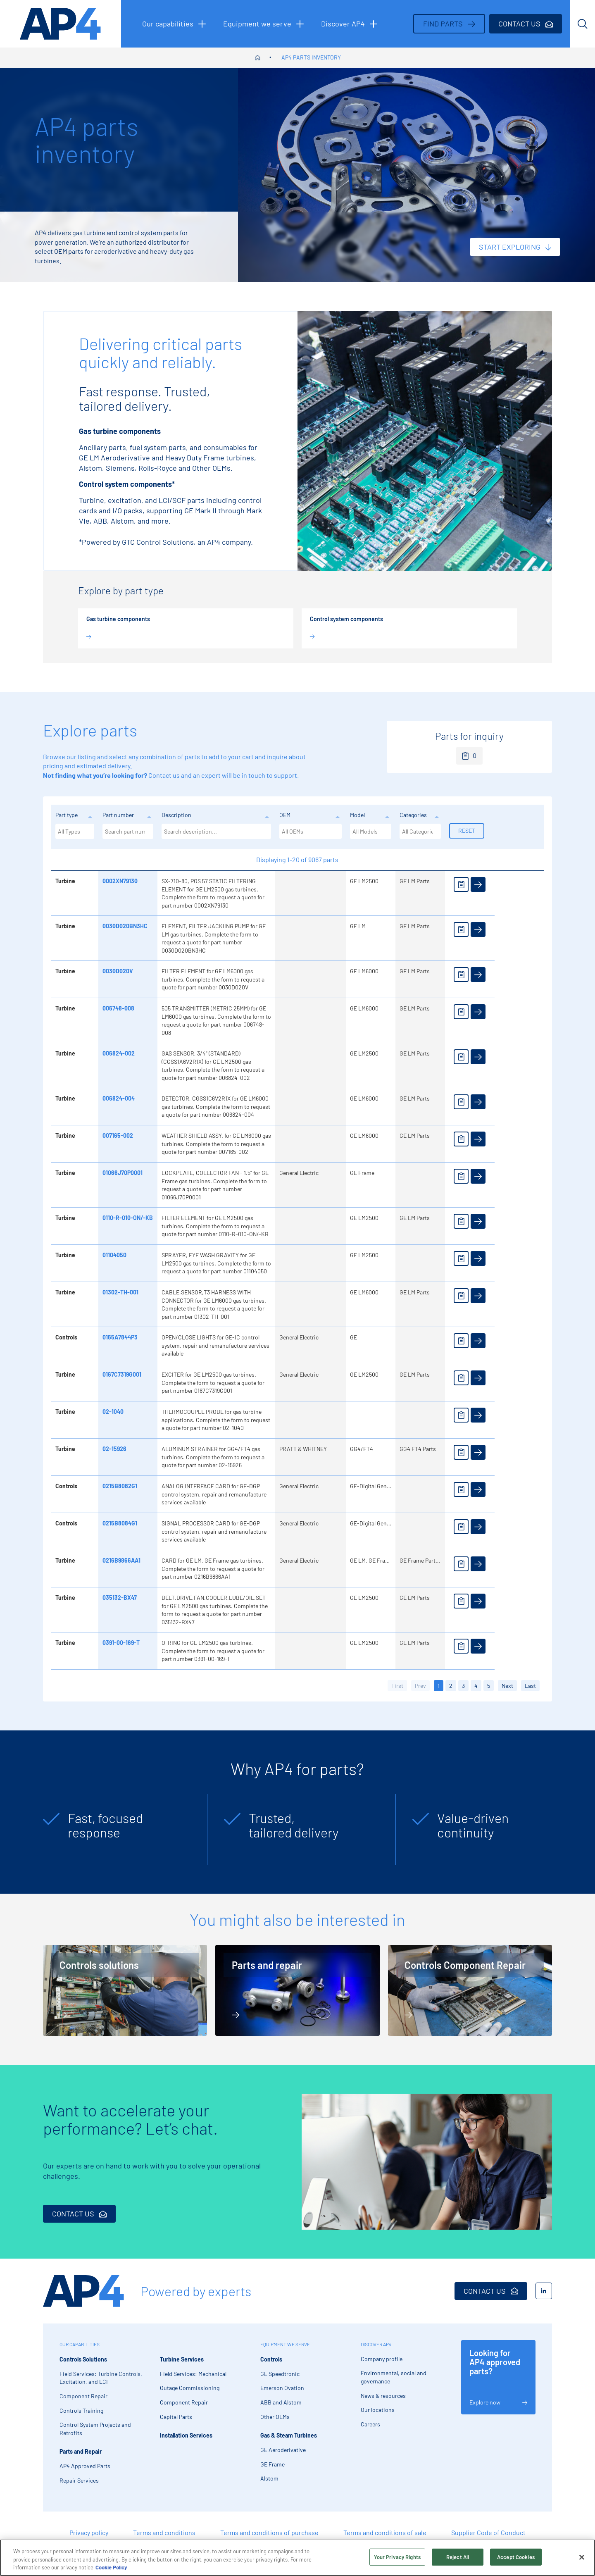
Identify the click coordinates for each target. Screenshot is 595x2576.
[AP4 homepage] (60, 24)
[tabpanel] (121, 1829)
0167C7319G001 (121, 1374)
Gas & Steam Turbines (288, 2435)
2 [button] (450, 1685)
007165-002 (117, 1135)
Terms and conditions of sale (384, 2532)
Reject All (457, 2556)
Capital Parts (176, 2416)
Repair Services (79, 2480)
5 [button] (488, 1685)
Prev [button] (420, 1685)
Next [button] (507, 1685)
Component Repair (83, 2396)
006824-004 (118, 1098)
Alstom (269, 2478)
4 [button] (476, 1685)
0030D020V (117, 971)
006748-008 (118, 1008)
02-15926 (114, 1448)
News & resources (383, 2395)
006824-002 (118, 1053)
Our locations (378, 2409)
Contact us (164, 775)
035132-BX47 (119, 1597)
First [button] (397, 1685)
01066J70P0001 (122, 1172)
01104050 (114, 1254)
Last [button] (530, 1685)
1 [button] (439, 1685)
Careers (370, 2424)
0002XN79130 (120, 880)
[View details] (478, 884)
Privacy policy (88, 2532)
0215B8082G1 (119, 1485)
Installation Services (186, 2435)
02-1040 (113, 1411)
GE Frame (272, 2464)
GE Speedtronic (280, 2373)
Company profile (381, 2358)
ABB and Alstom (281, 2402)
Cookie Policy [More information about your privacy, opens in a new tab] (111, 2567)
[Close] (582, 2557)
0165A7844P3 (120, 1337)
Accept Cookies (516, 2556)
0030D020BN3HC (125, 925)
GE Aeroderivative (283, 2449)
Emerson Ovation (282, 2387)
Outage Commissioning (189, 2387)
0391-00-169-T (121, 1642)
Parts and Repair (81, 2451)
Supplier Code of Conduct (488, 2532)
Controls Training (81, 2410)
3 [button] (463, 1685)
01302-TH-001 (120, 1292)
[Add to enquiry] (461, 884)
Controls (271, 2359)
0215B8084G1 (119, 1523)
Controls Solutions (83, 2359)
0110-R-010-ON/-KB (127, 1217)
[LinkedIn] (544, 2291)
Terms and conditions (164, 2532)
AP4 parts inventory (311, 57)
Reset (466, 830)
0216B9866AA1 (121, 1560)
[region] (297, 2557)
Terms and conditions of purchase (269, 2532)
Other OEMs (275, 2416)
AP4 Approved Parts (85, 2465)
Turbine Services (182, 2359)
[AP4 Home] (83, 2291)
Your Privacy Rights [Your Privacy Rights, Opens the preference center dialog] (397, 2556)
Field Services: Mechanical (193, 2373)
